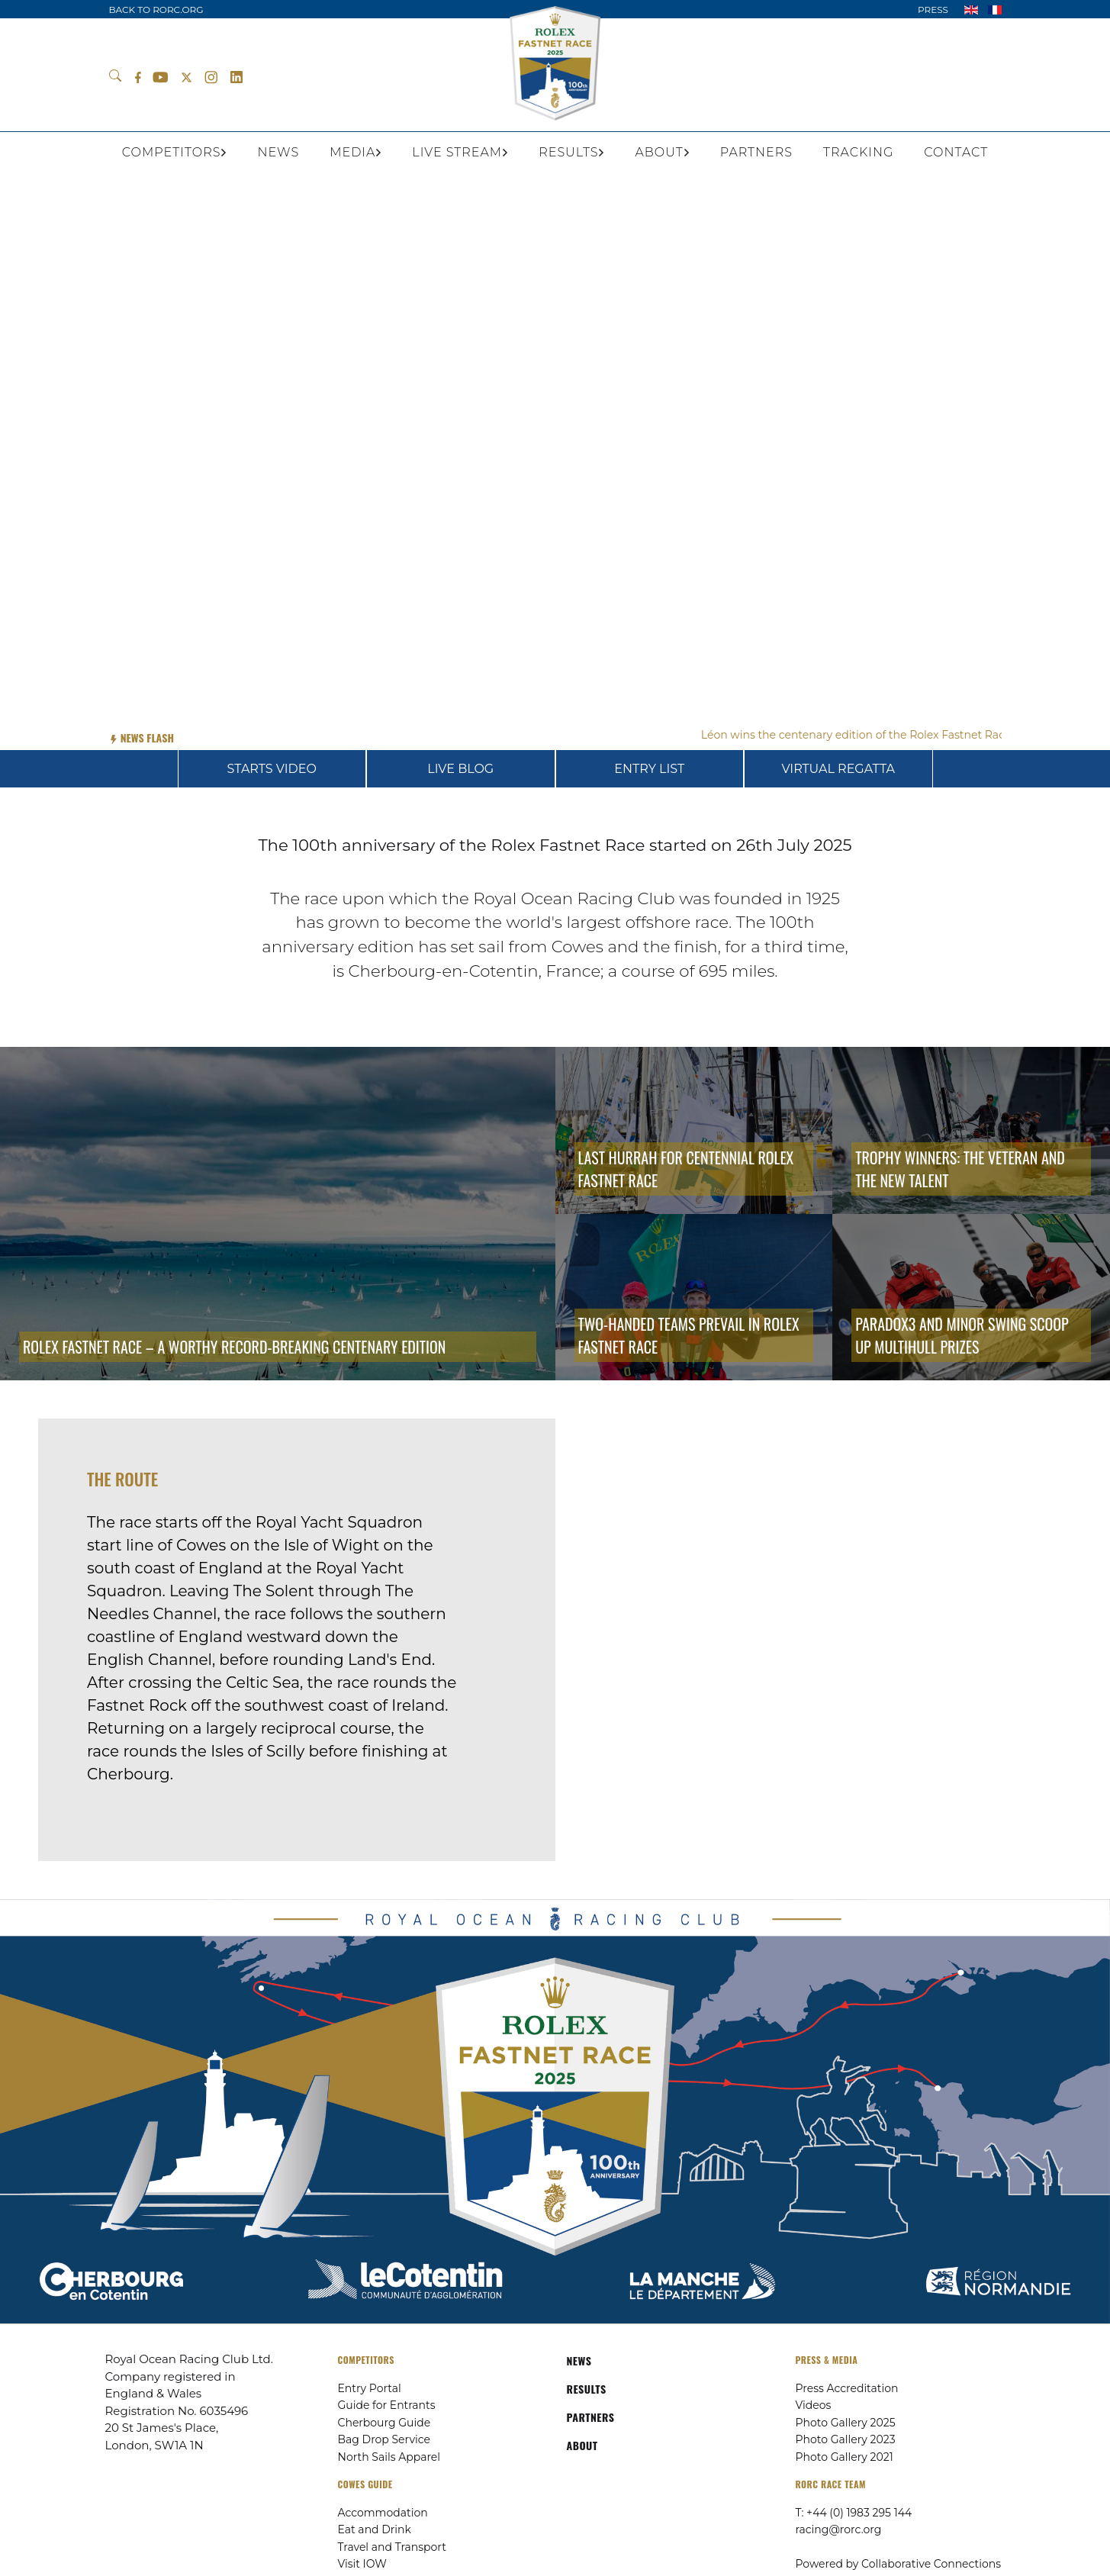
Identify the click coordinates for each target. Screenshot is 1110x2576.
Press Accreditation (847, 2388)
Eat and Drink (374, 2529)
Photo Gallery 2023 (846, 2439)
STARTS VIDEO (272, 769)
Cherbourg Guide (384, 2422)
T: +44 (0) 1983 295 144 (854, 2513)
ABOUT (582, 2445)
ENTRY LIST (649, 769)
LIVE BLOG (460, 769)
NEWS (579, 2360)
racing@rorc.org (839, 2529)
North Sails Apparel (389, 2457)
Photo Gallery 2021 (844, 2457)
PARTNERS (591, 2417)
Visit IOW (362, 2564)
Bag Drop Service (384, 2439)
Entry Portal (369, 2388)
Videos (814, 2405)
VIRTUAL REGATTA (838, 769)
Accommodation (383, 2513)
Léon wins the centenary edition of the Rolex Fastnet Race (868, 735)
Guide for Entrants (387, 2405)
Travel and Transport (392, 2547)
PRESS (933, 9)
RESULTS (586, 2389)
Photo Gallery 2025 (846, 2422)
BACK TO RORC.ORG (156, 9)
